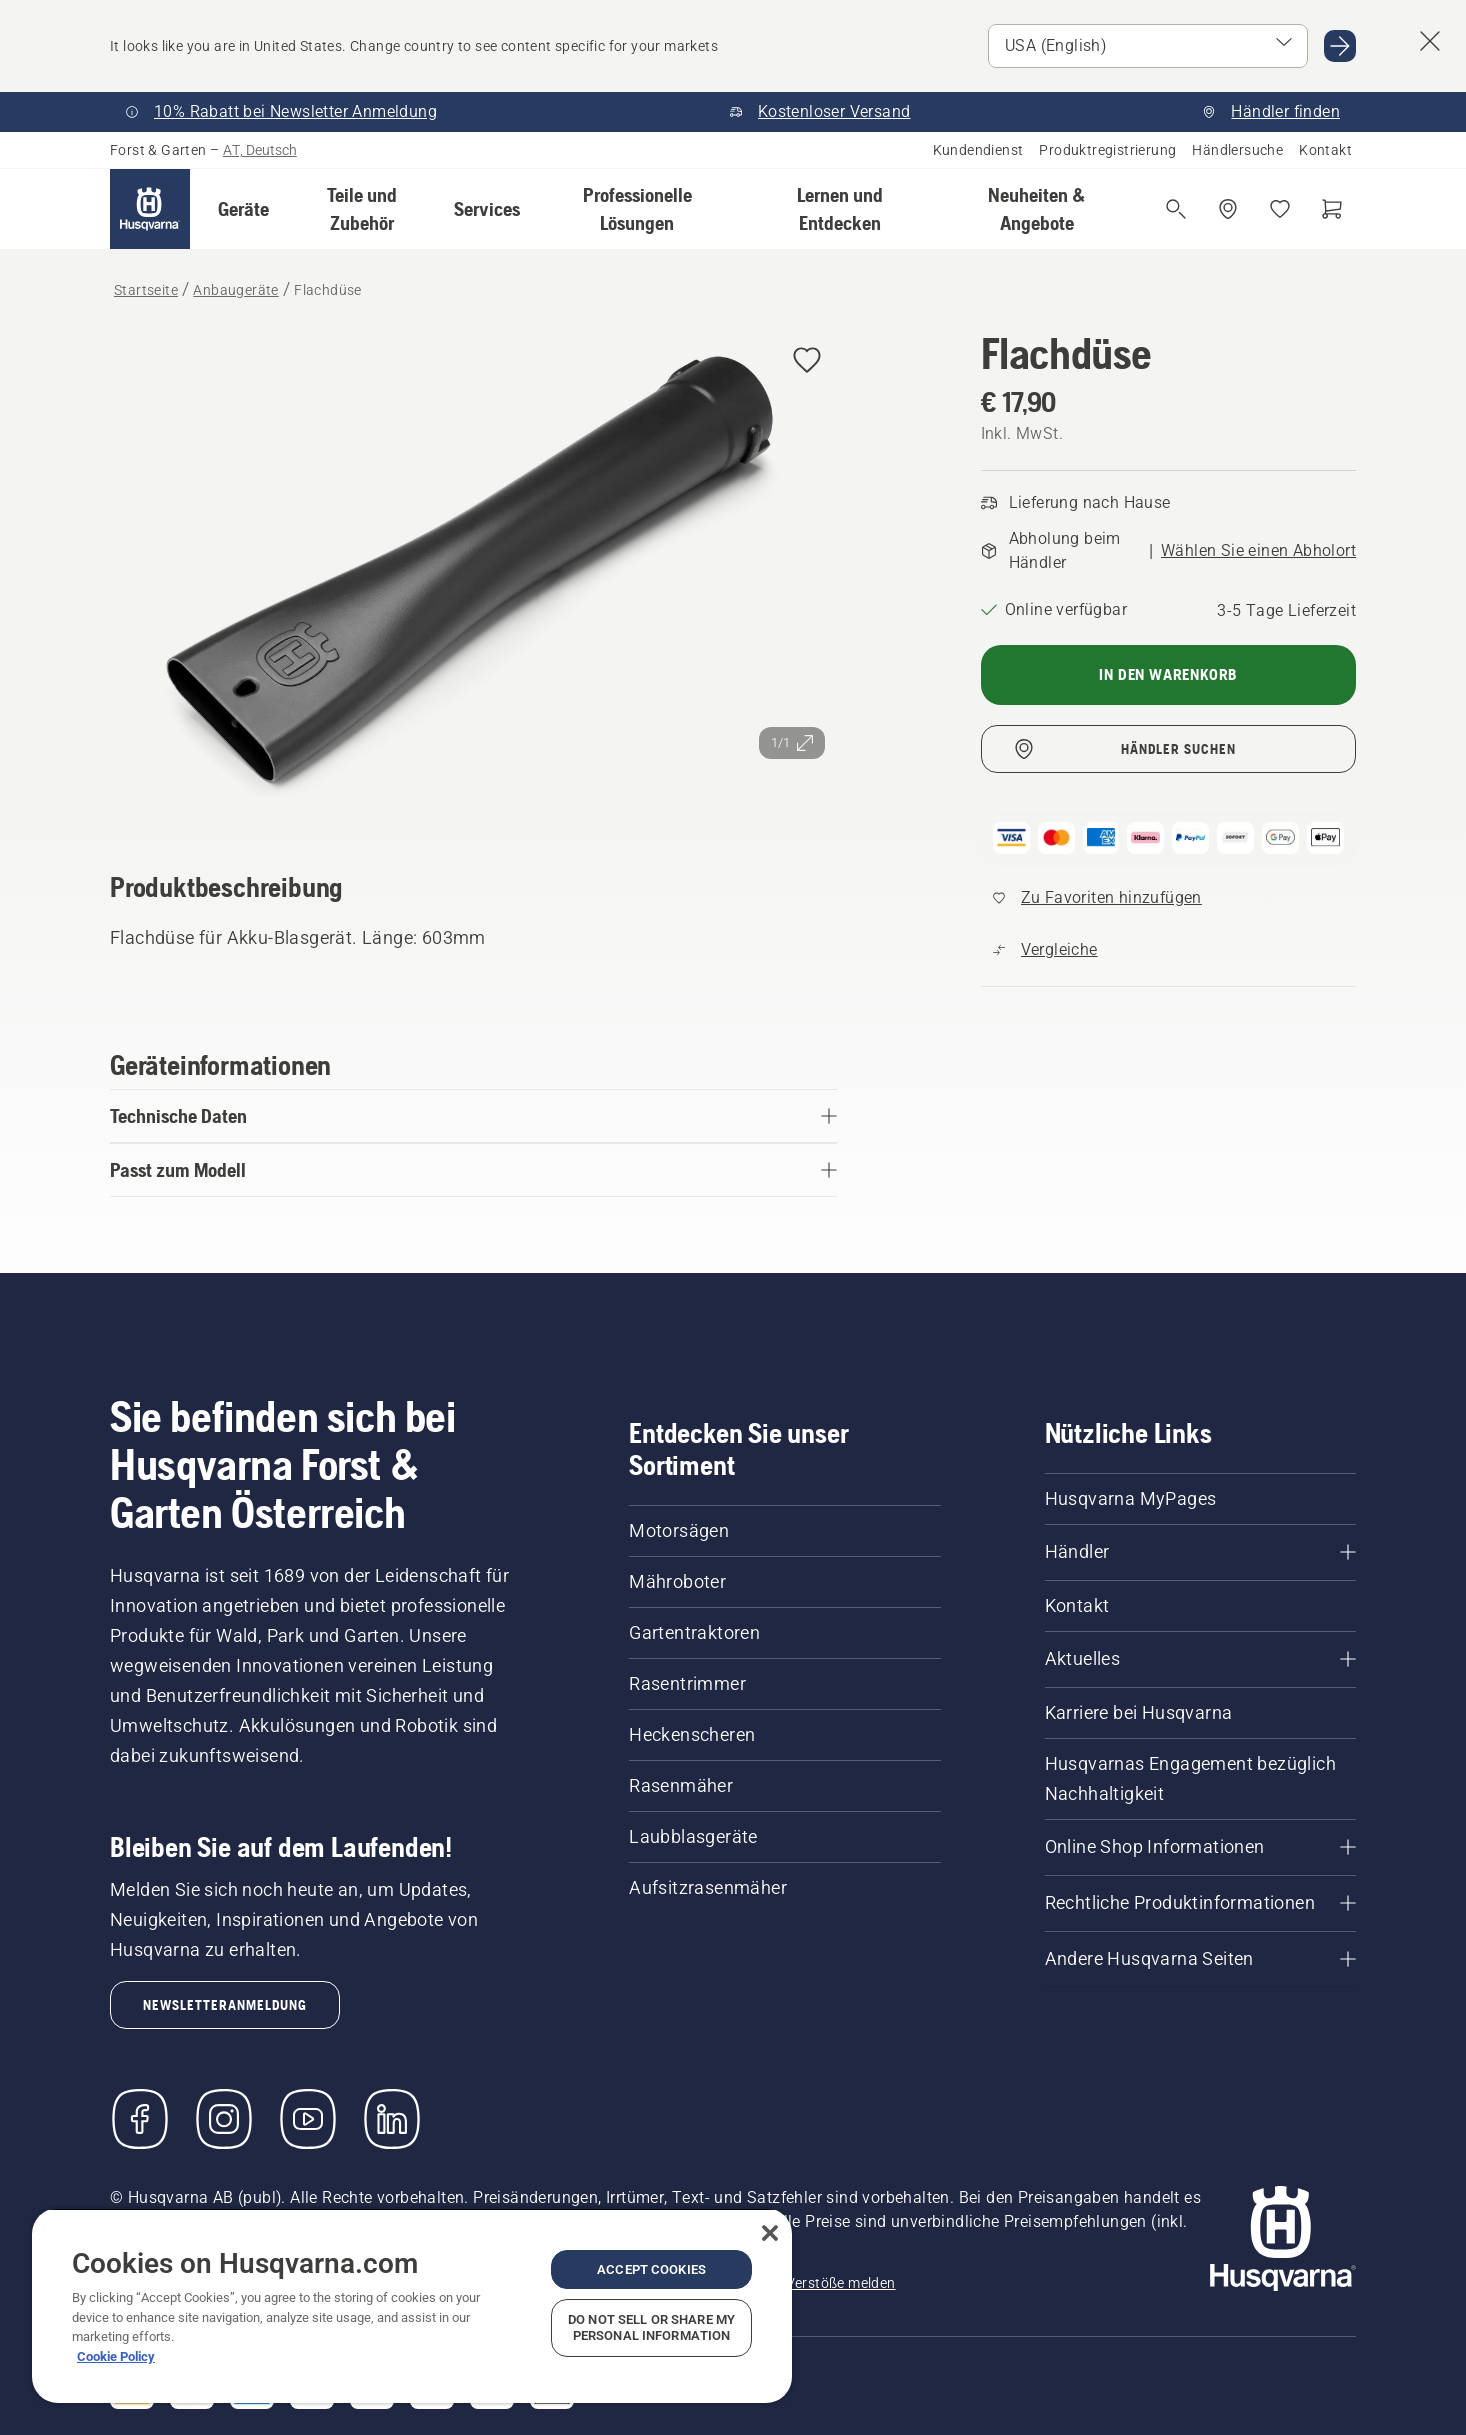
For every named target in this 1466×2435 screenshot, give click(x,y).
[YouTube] (308, 2119)
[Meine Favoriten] (1280, 209)
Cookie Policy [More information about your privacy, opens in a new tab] (116, 2356)
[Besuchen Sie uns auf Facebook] (140, 2119)
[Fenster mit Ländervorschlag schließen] (1430, 41)
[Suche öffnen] (1176, 209)
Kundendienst (978, 150)
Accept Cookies (651, 2269)
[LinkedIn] (392, 2119)
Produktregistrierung (1107, 150)
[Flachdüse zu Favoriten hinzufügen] (807, 361)
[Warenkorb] (1332, 209)
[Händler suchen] (1228, 209)
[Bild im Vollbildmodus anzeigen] (473, 572)
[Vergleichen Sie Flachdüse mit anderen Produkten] (1045, 950)
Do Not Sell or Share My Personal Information (651, 2327)
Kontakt (1325, 150)
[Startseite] (150, 209)
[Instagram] (224, 2119)
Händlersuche (1237, 150)
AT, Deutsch (260, 150)
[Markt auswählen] (1148, 46)
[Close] (770, 2233)
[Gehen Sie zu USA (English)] (1340, 46)
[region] (412, 2305)
